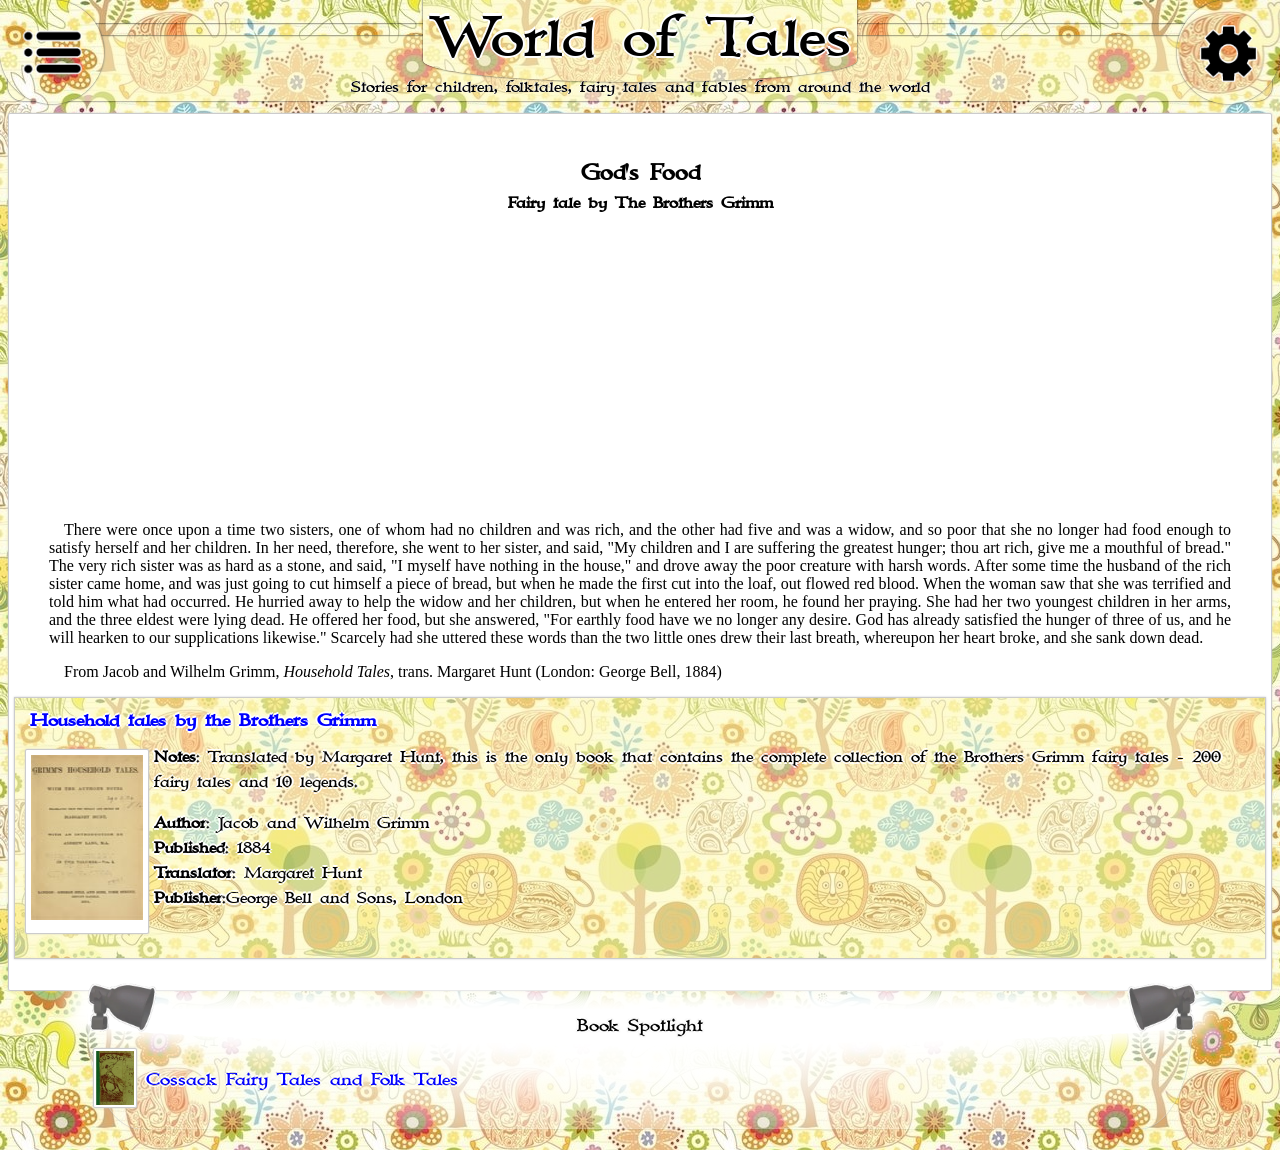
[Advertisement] (640, 365)
